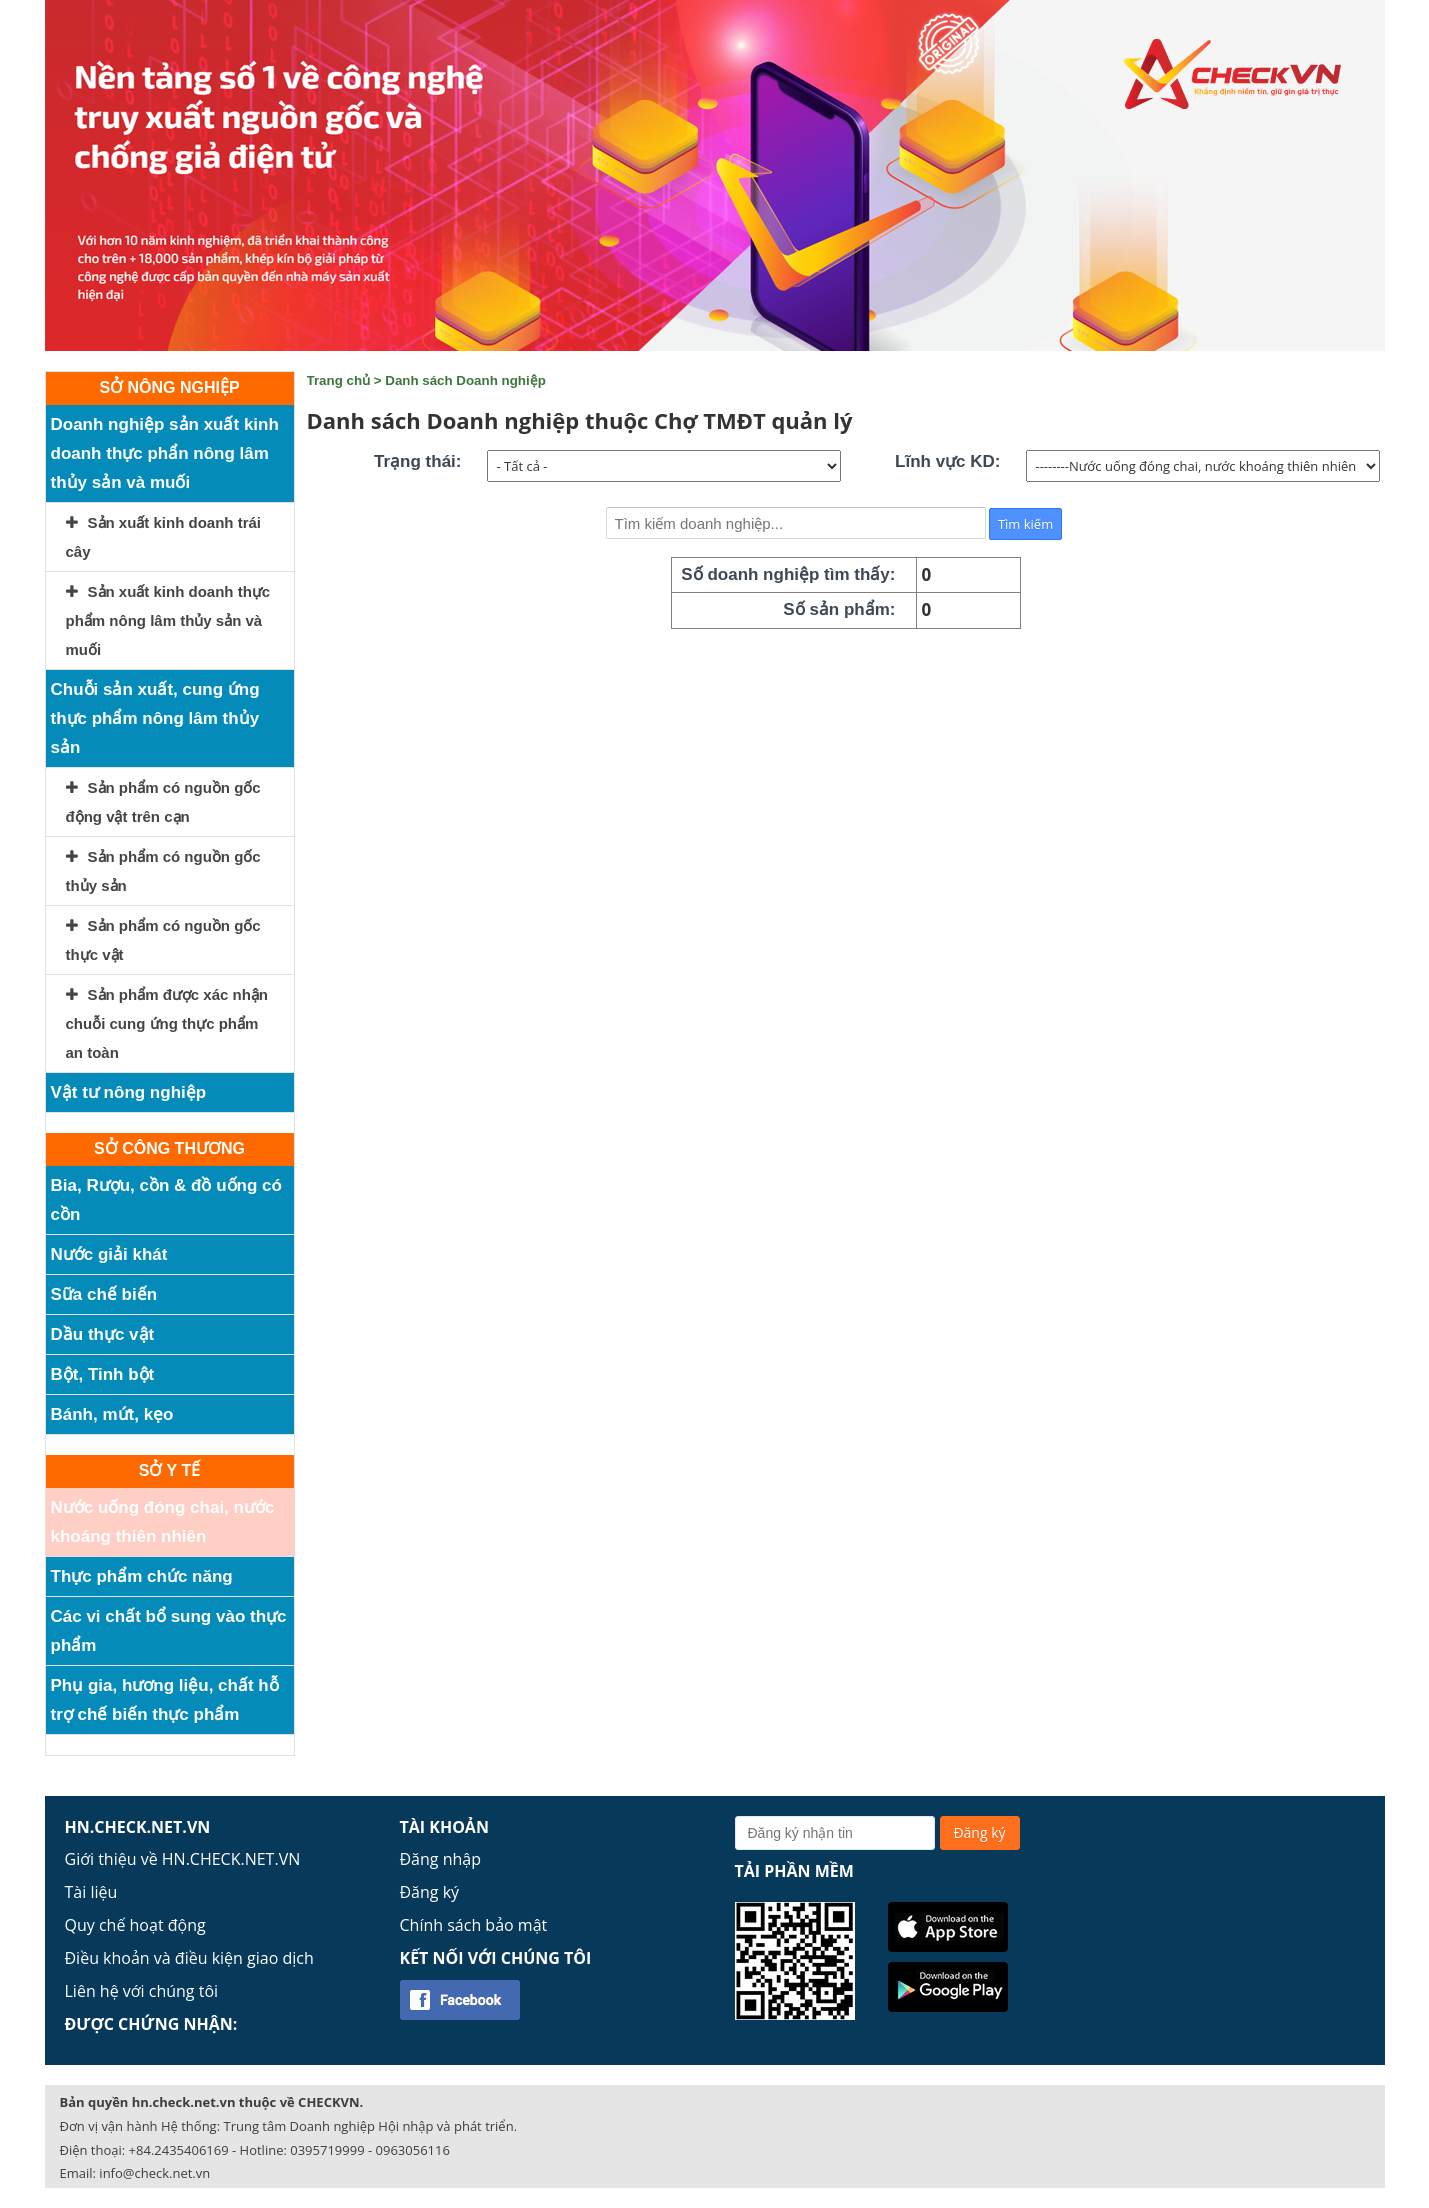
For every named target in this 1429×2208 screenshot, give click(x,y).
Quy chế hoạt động (135, 1925)
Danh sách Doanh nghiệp (465, 380)
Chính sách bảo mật (474, 1925)
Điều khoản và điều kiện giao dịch (189, 1958)
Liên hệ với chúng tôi (142, 1991)
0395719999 (327, 2150)
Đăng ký (430, 1892)
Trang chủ (339, 380)
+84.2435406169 (179, 2150)
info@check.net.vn (154, 2173)
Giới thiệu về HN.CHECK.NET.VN (183, 1859)
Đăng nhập (440, 1859)
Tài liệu (91, 1892)
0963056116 (413, 2150)
